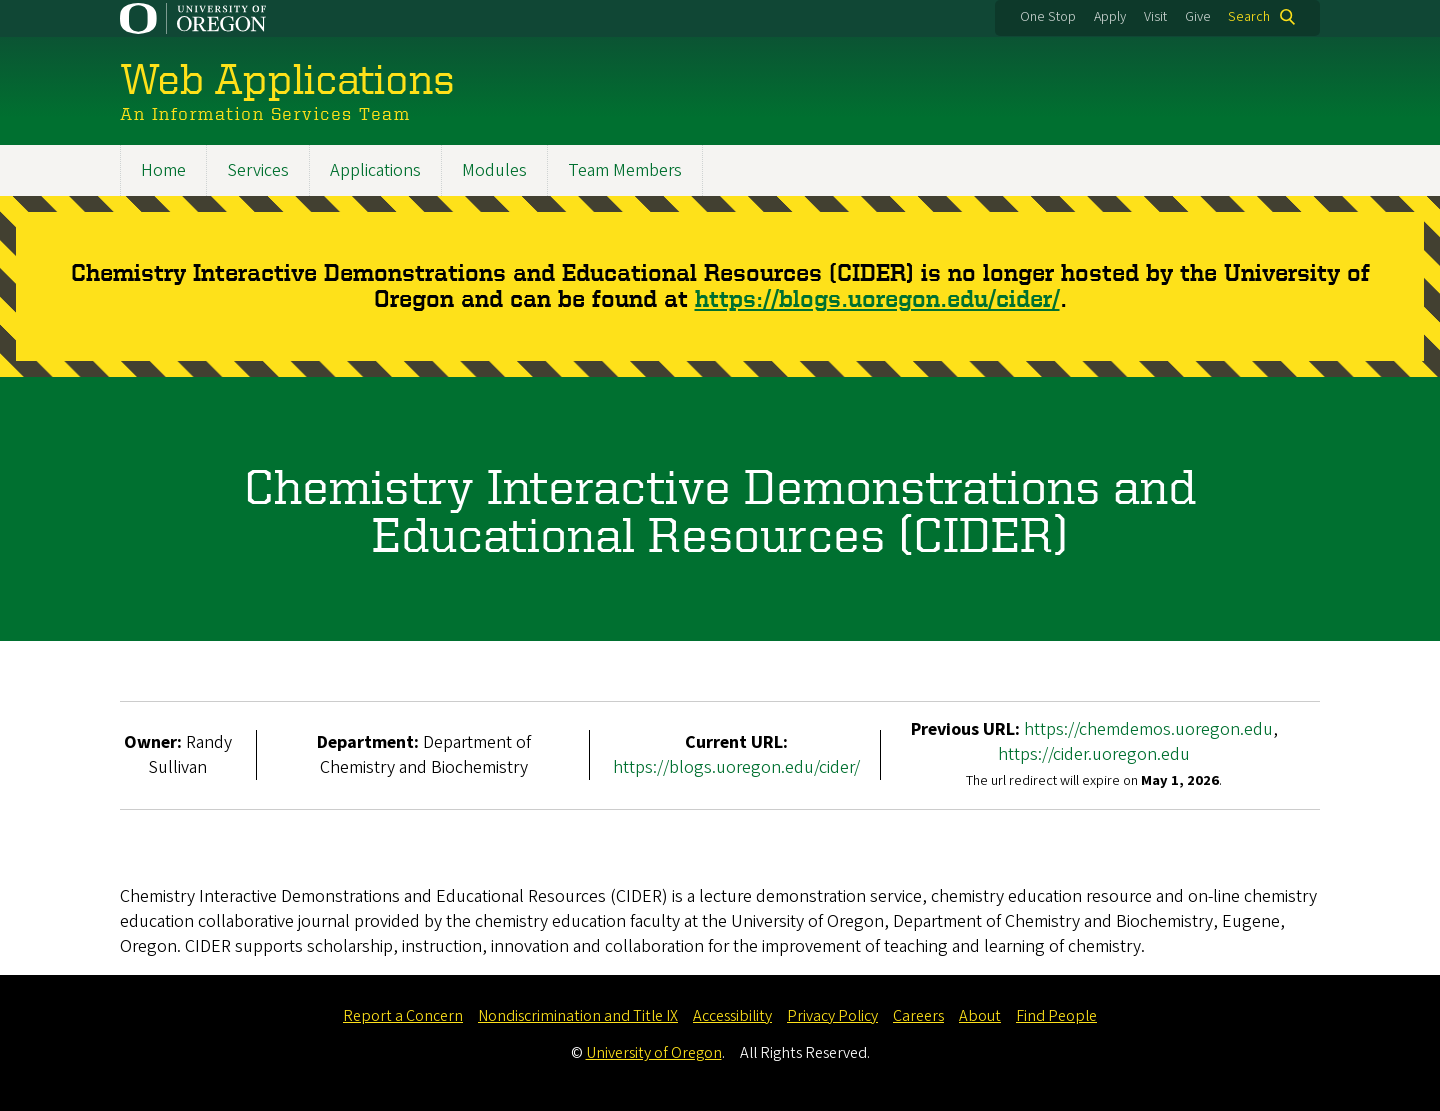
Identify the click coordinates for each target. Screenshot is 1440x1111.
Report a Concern (403, 1016)
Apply (1110, 17)
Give (1198, 17)
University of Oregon (654, 1053)
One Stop (1048, 17)
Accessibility (732, 1016)
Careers (918, 1016)
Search (1249, 17)
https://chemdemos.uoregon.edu (1148, 729)
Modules (494, 170)
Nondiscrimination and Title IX (578, 1016)
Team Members (625, 170)
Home (163, 170)
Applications (375, 170)
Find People (1056, 1016)
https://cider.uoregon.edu (1094, 754)
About (980, 1016)
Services (258, 170)
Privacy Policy (832, 1016)
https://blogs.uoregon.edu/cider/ (877, 299)
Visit (1155, 17)
